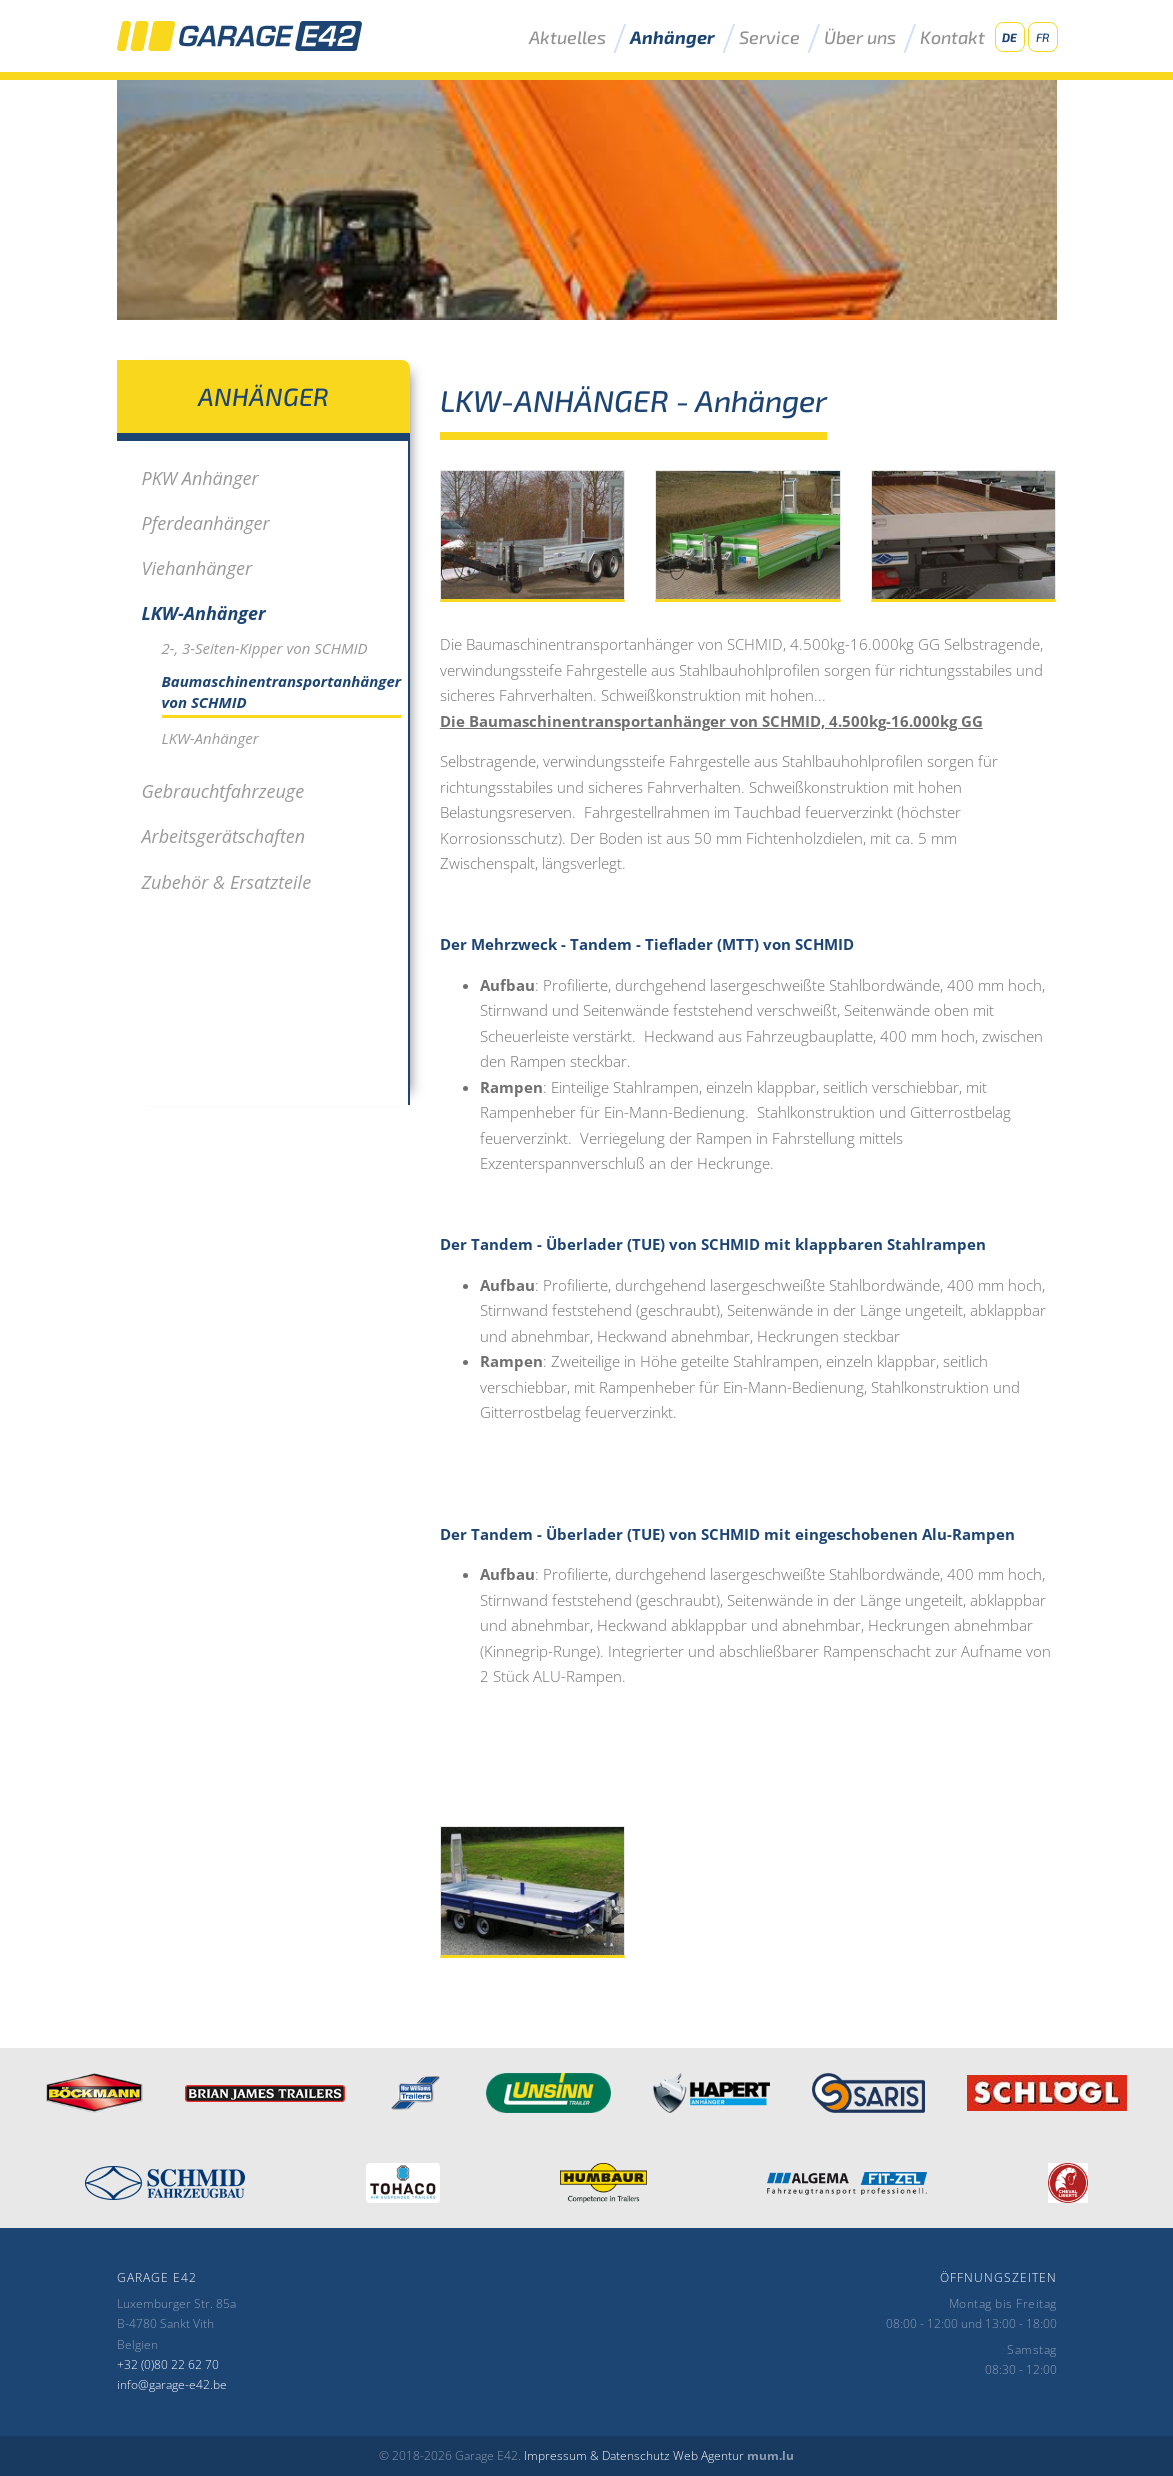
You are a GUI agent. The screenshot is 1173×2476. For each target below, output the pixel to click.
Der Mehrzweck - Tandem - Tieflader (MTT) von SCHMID (647, 944)
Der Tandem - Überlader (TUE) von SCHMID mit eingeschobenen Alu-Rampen (727, 1534)
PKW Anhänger (200, 478)
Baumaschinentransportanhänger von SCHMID (282, 691)
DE (1009, 37)
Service (769, 37)
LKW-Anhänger (204, 613)
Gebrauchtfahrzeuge (223, 791)
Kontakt (952, 37)
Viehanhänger (197, 568)
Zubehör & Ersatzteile (227, 882)
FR (1042, 37)
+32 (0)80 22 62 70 (168, 2364)
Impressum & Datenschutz (597, 2455)
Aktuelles (567, 37)
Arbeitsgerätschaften (224, 836)
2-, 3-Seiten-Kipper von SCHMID (265, 648)
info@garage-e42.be (172, 2384)
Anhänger (672, 37)
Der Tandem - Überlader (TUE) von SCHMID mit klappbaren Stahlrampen (713, 1244)
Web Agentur (708, 2455)
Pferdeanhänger (206, 523)
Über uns (860, 37)
